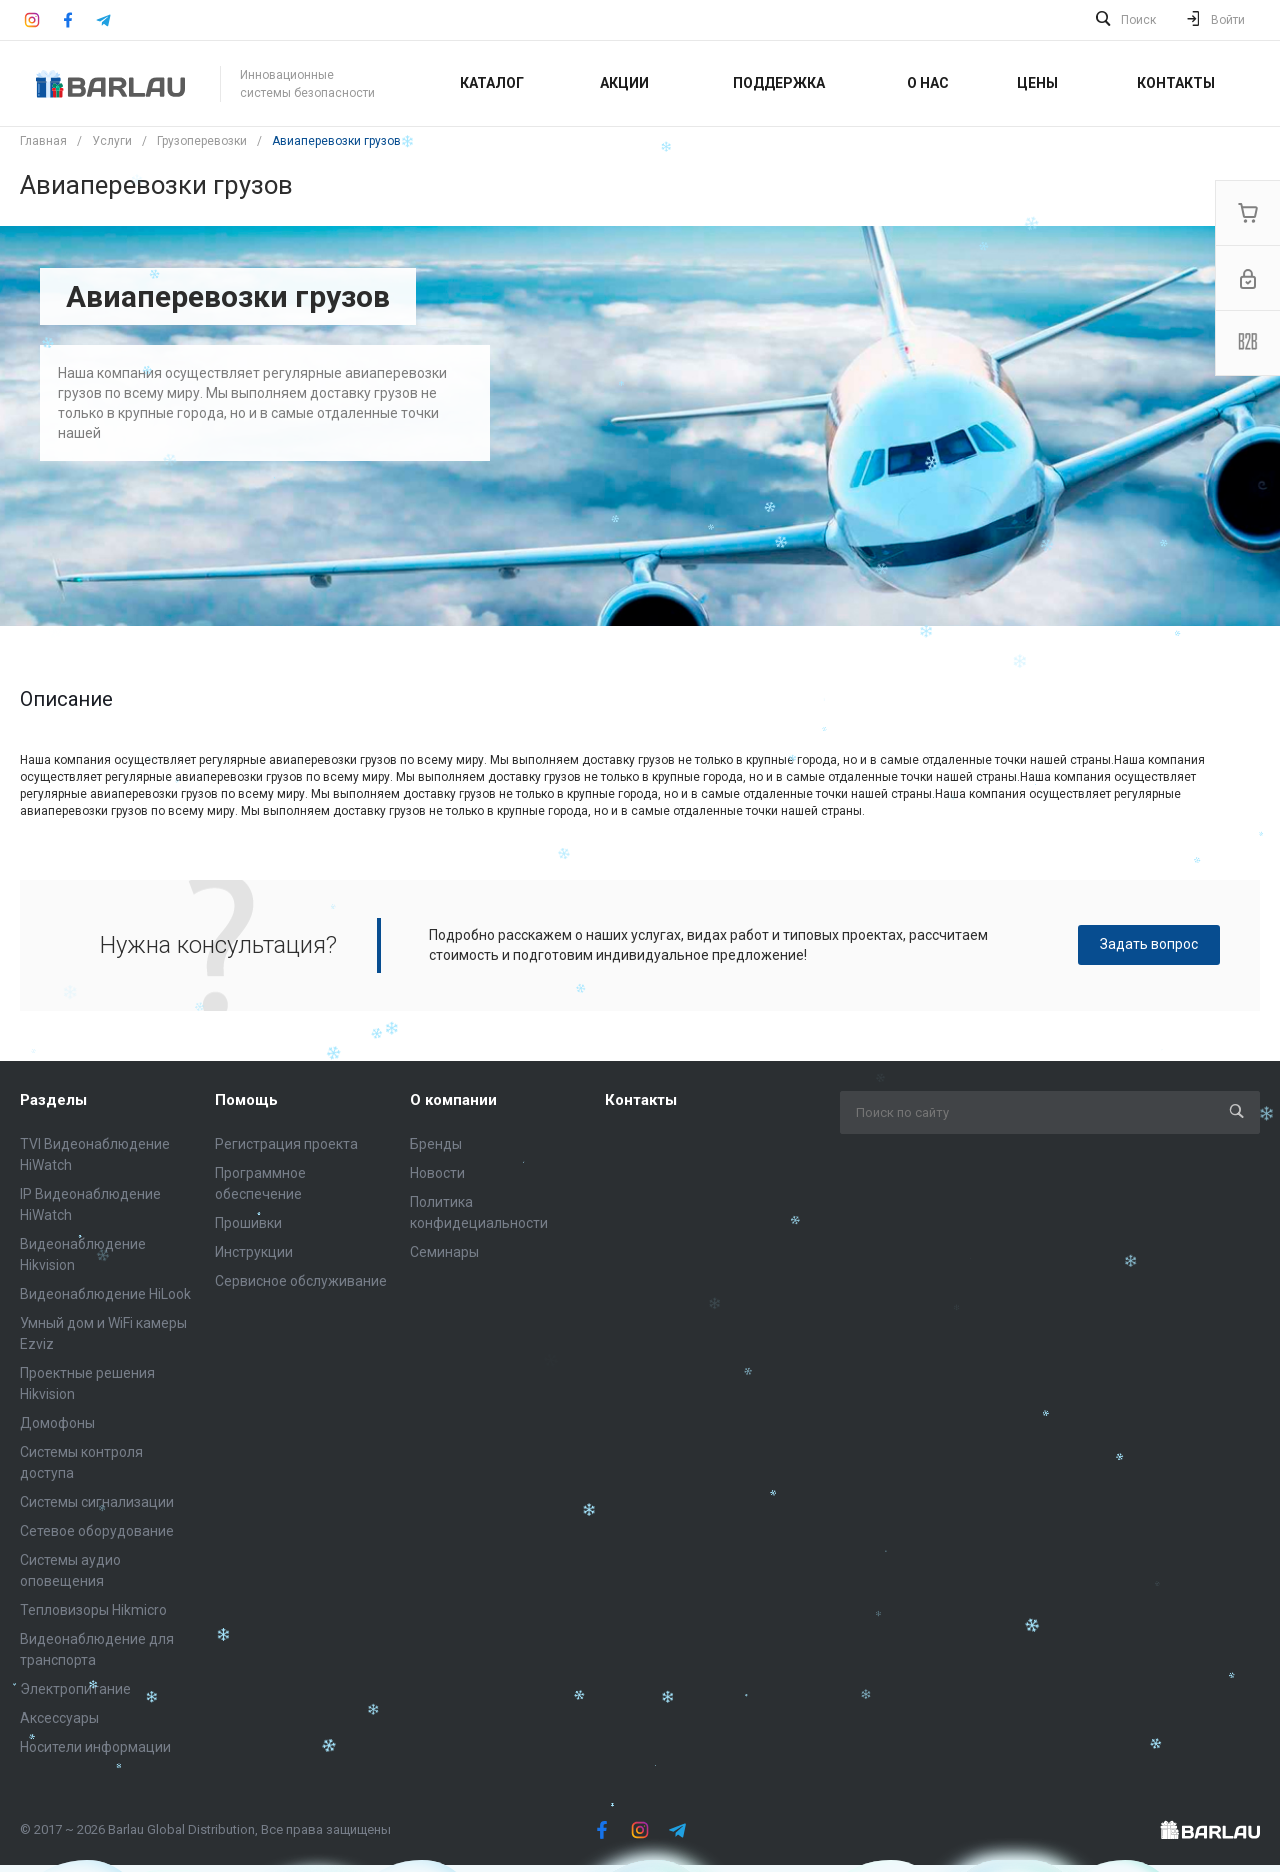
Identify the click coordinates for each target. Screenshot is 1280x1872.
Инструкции (254, 1252)
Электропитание (75, 1689)
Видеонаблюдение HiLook (105, 1294)
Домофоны (57, 1423)
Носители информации (95, 1747)
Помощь (246, 1100)
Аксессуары (59, 1718)
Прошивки (248, 1223)
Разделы (53, 1100)
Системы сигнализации (97, 1502)
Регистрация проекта (286, 1144)
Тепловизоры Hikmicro (93, 1610)
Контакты (641, 1100)
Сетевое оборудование (97, 1531)
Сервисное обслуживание (301, 1281)
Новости (437, 1173)
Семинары (444, 1252)
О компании (453, 1100)
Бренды (436, 1144)
